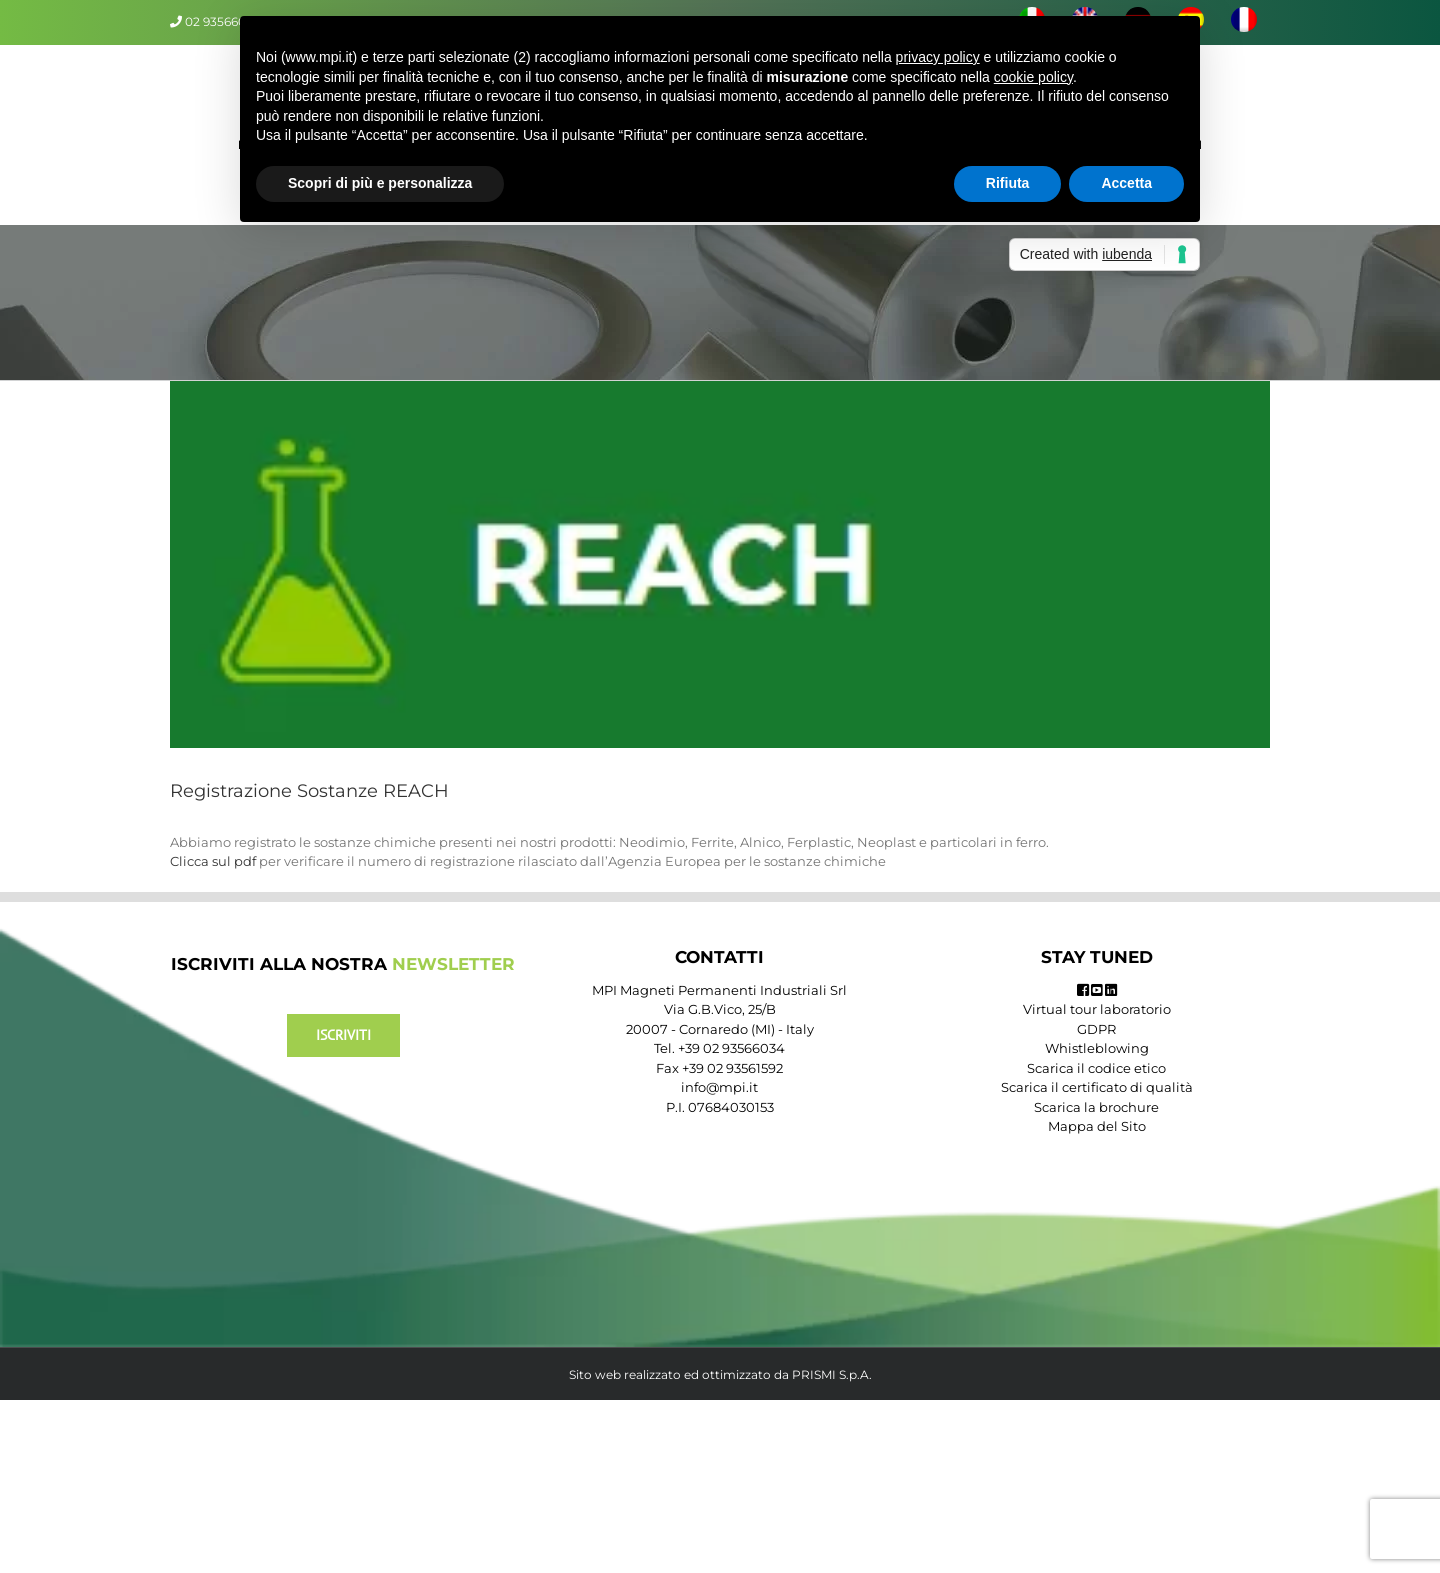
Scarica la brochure (1096, 1107)
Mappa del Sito (1097, 1126)
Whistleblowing (1097, 1048)
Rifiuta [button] (1008, 183)
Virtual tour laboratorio (1097, 1009)
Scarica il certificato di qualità (1097, 1087)
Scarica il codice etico (1096, 1068)
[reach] (720, 564)
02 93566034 (223, 21)
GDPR (1096, 1029)
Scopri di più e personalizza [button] (380, 183)
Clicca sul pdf (213, 861)
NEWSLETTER (453, 964)
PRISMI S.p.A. (832, 1374)
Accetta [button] (1126, 183)
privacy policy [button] (938, 57)
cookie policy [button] (1033, 77)
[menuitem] (1243, 22)
